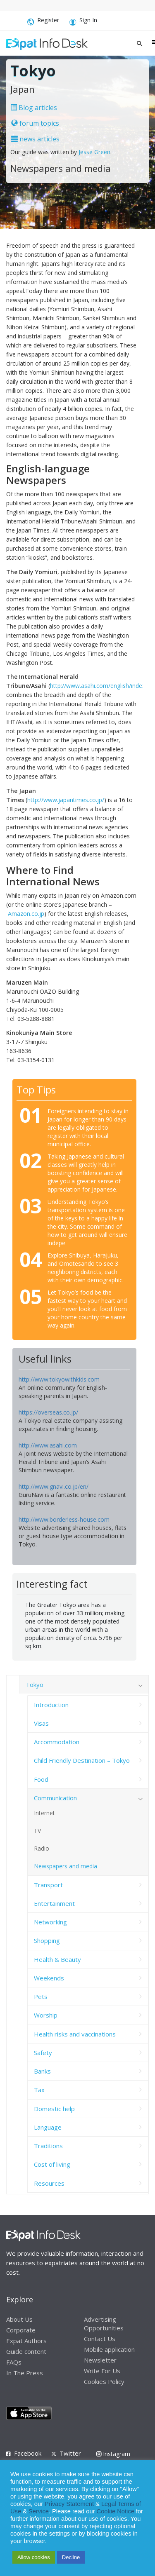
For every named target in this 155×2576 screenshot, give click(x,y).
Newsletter (100, 2360)
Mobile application (109, 2349)
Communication (55, 1798)
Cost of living (52, 2164)
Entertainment (54, 1903)
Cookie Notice (115, 2511)
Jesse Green (94, 152)
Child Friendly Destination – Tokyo (82, 1760)
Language (48, 2127)
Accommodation (56, 1742)
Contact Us (99, 2338)
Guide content (26, 2351)
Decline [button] (71, 2557)
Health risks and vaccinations (75, 2034)
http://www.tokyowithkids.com (59, 1379)
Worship (45, 2015)
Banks (42, 2071)
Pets (41, 1996)
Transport (48, 1885)
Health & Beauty (57, 1959)
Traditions (48, 2146)
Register (43, 21)
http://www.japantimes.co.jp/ (65, 800)
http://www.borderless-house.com (64, 1519)
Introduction (51, 1705)
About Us (19, 2319)
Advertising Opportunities (104, 2323)
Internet (44, 1813)
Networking (50, 1922)
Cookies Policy (104, 2381)
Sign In (83, 21)
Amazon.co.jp (26, 913)
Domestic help (54, 2108)
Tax (39, 2090)
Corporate (21, 2330)
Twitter (70, 2453)
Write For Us (102, 2371)
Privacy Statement (69, 2504)
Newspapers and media (65, 1866)
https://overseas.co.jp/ (48, 1412)
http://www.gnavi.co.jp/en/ (53, 1486)
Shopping (47, 1940)
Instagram (113, 2454)
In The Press (24, 2373)
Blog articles (33, 107)
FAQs (13, 2362)
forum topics (35, 123)
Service (39, 2511)
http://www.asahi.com (48, 1445)
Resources (49, 2183)
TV (37, 1831)
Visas (41, 1723)
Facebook (27, 2453)
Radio (41, 1848)
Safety (43, 2052)
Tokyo (34, 1684)
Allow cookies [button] (33, 2557)
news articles (35, 138)
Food (41, 1779)
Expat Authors (26, 2341)
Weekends (49, 1978)
